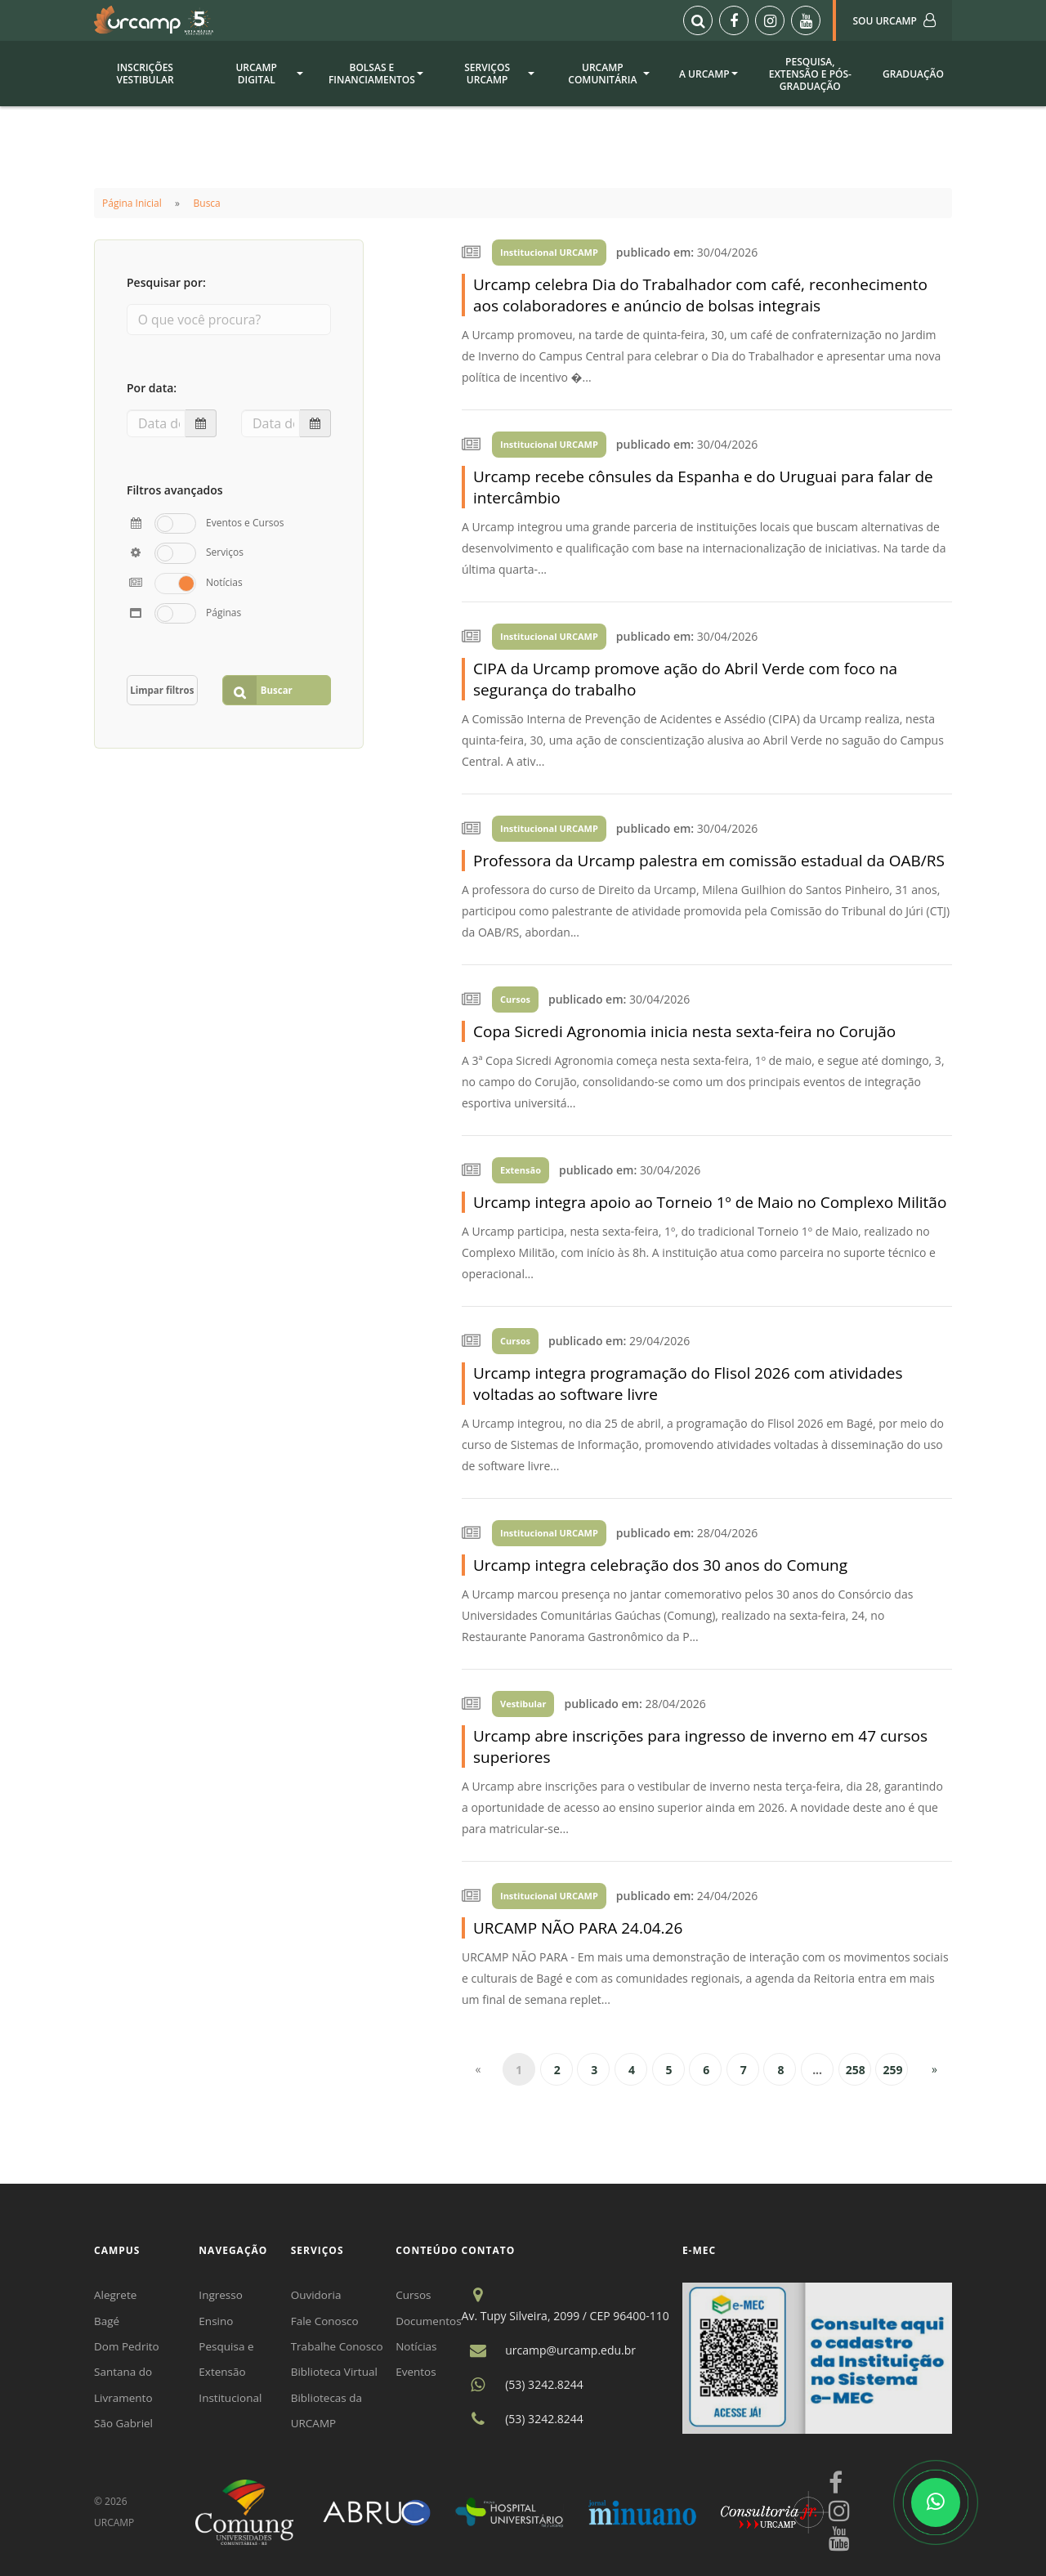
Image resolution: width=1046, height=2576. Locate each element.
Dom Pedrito (128, 2348)
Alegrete (116, 2295)
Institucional (233, 2401)
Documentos (435, 2322)
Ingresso (223, 2295)
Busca (207, 203)
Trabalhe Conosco (342, 2348)
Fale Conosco (329, 2322)
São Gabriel (124, 2428)
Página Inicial (132, 203)
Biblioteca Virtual (339, 2375)
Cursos (419, 2295)
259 (892, 2069)
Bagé (107, 2322)
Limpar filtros (162, 679)
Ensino (219, 2322)
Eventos (422, 2375)
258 (855, 2069)
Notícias (422, 2348)
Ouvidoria (320, 2295)
